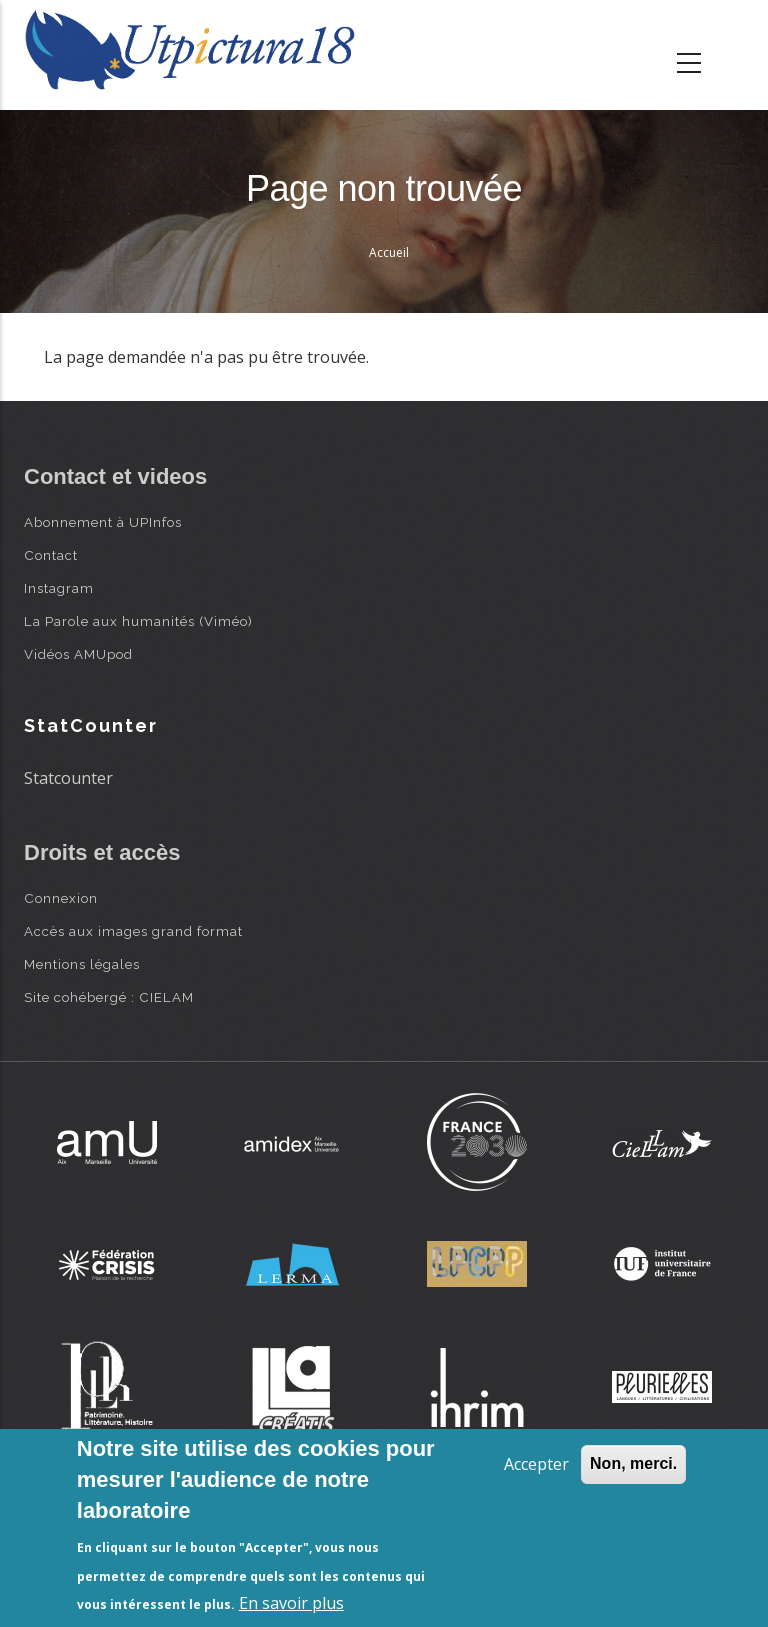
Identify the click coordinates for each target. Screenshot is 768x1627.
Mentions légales (82, 964)
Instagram (59, 588)
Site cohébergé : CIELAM (109, 997)
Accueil (389, 252)
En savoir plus (291, 1603)
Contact (51, 555)
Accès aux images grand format (133, 931)
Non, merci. (633, 1463)
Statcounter (68, 778)
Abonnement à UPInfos (103, 522)
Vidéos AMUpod (78, 654)
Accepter (536, 1464)
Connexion (61, 898)
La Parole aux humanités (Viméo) (138, 621)
